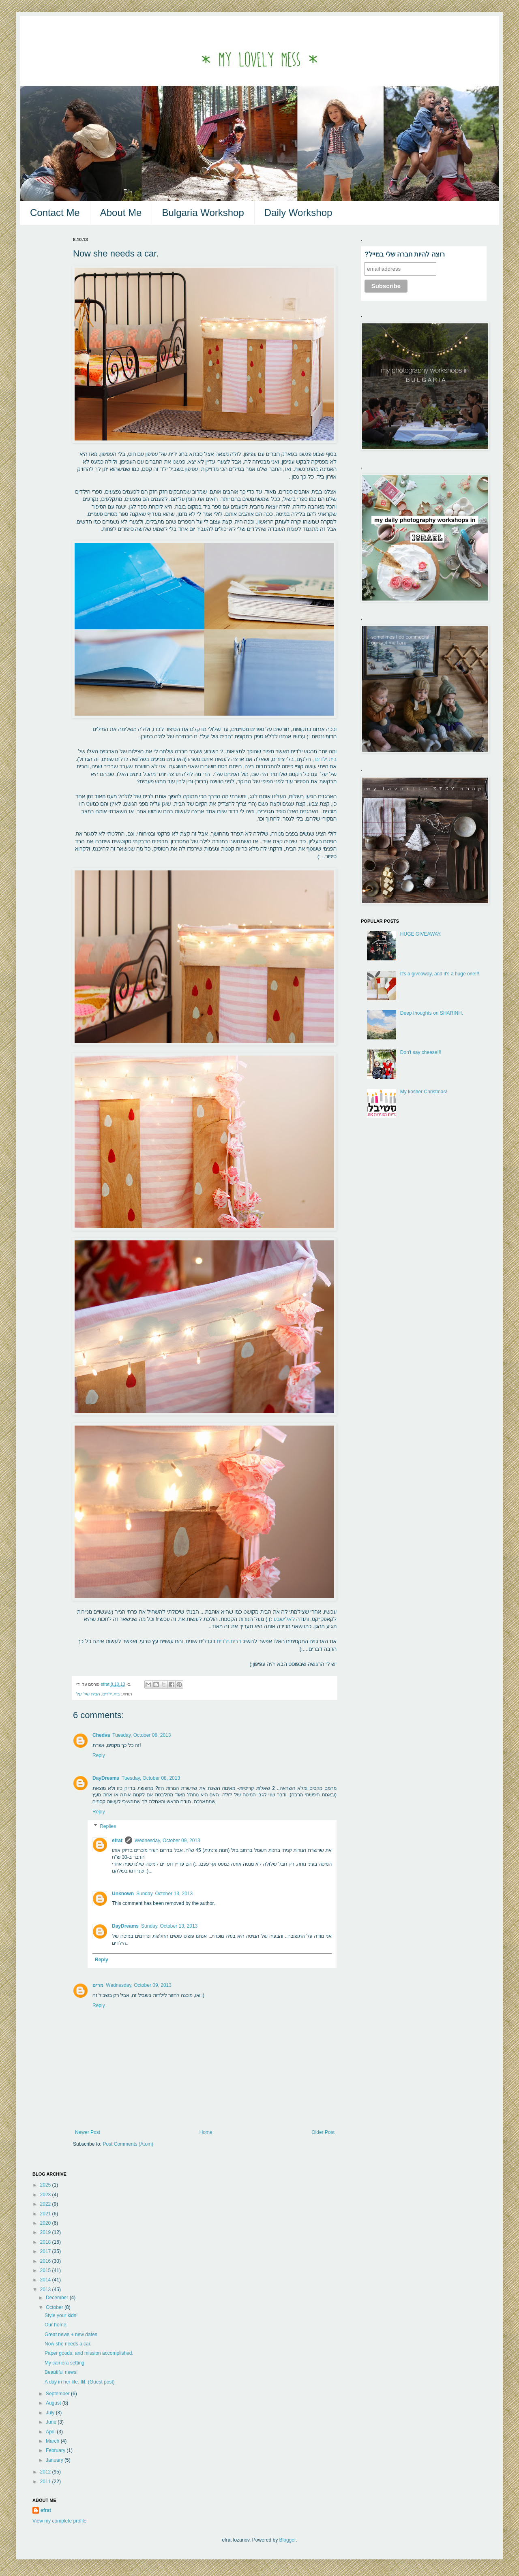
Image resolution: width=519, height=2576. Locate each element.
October (55, 2307)
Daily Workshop (298, 212)
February (56, 2450)
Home (205, 2132)
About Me (121, 212)
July (51, 2413)
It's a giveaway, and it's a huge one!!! (439, 974)
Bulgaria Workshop (203, 212)
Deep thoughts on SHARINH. (431, 1013)
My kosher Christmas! (423, 1092)
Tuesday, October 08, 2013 (141, 1735)
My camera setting (64, 2363)
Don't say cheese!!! (421, 1052)
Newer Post (87, 2132)
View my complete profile (59, 2521)
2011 (46, 2481)
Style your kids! (61, 2315)
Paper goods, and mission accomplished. (89, 2353)
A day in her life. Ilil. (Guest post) (80, 2382)
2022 (46, 2204)
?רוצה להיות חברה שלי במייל (405, 254)
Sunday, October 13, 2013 (164, 1893)
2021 (46, 2214)
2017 (46, 2251)
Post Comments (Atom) (128, 2144)
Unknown (123, 1893)
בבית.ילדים (230, 1641)
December (58, 2297)
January (55, 2460)
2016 (46, 2261)
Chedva (101, 1735)
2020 (46, 2223)
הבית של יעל (88, 1693)
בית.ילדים (326, 759)
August (54, 2403)
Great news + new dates (71, 2334)
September (58, 2393)
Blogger (287, 2540)
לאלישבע (283, 1619)
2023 (46, 2195)
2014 (46, 2280)
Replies (108, 1826)
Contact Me (55, 212)
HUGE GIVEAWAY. (421, 934)
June (52, 2422)
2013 (46, 2289)
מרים (97, 1985)
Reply (98, 1755)
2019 (46, 2232)
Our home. (56, 2325)
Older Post (323, 2132)
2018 (46, 2242)
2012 (46, 2472)
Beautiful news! (61, 2372)
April (51, 2432)
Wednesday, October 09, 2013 (167, 1840)
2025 (46, 2185)
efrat (117, 1840)
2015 (46, 2270)
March (53, 2441)
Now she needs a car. (68, 2344)
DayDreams (105, 1778)
